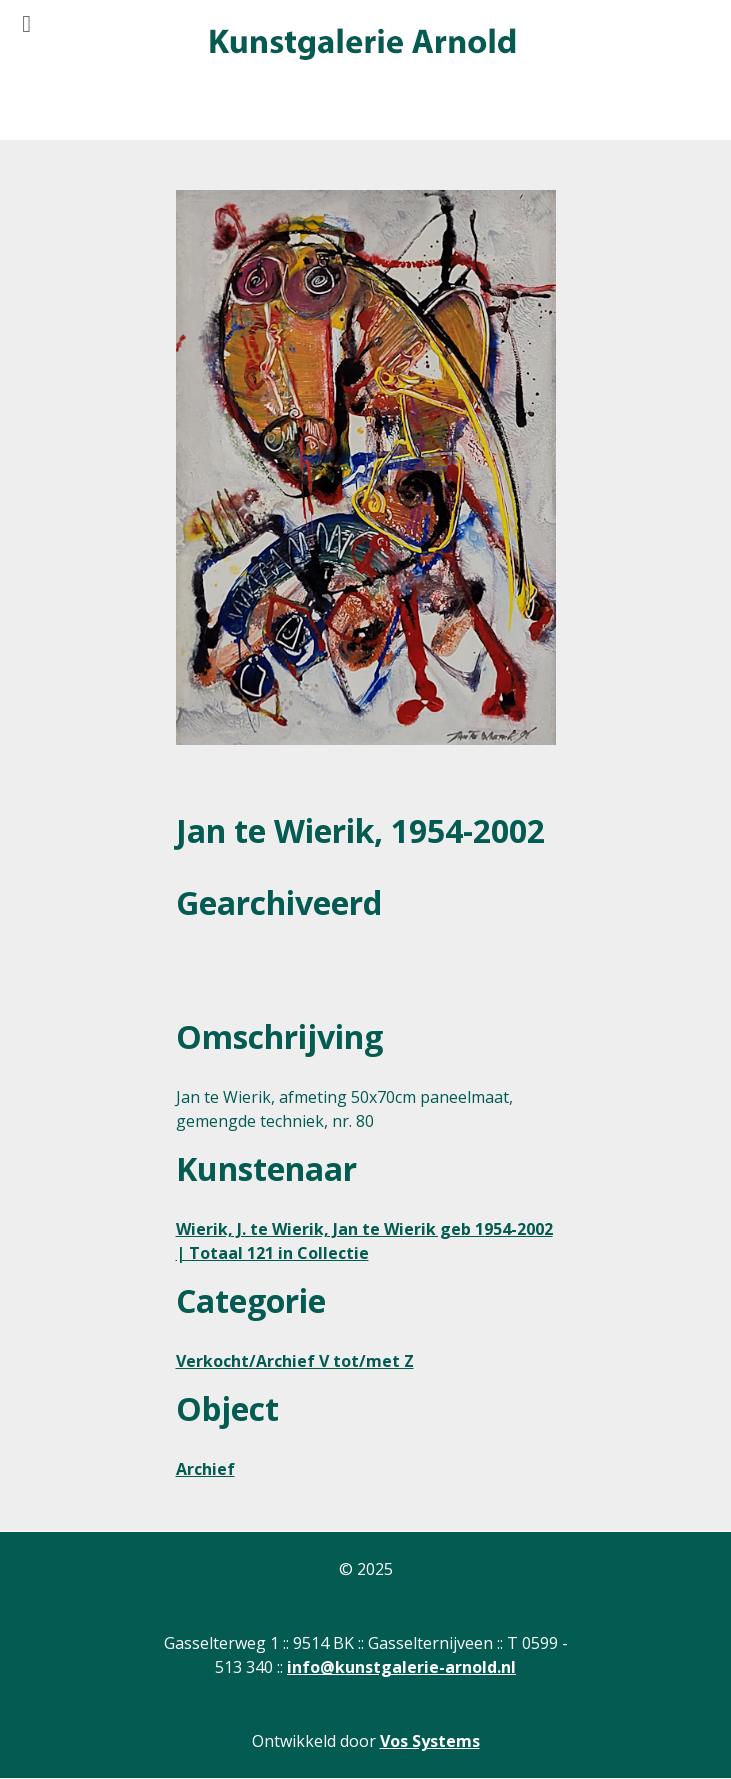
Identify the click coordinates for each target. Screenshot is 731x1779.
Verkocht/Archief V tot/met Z (295, 1361)
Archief (205, 1469)
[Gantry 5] (361, 45)
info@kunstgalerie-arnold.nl (401, 1667)
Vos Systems (430, 1741)
